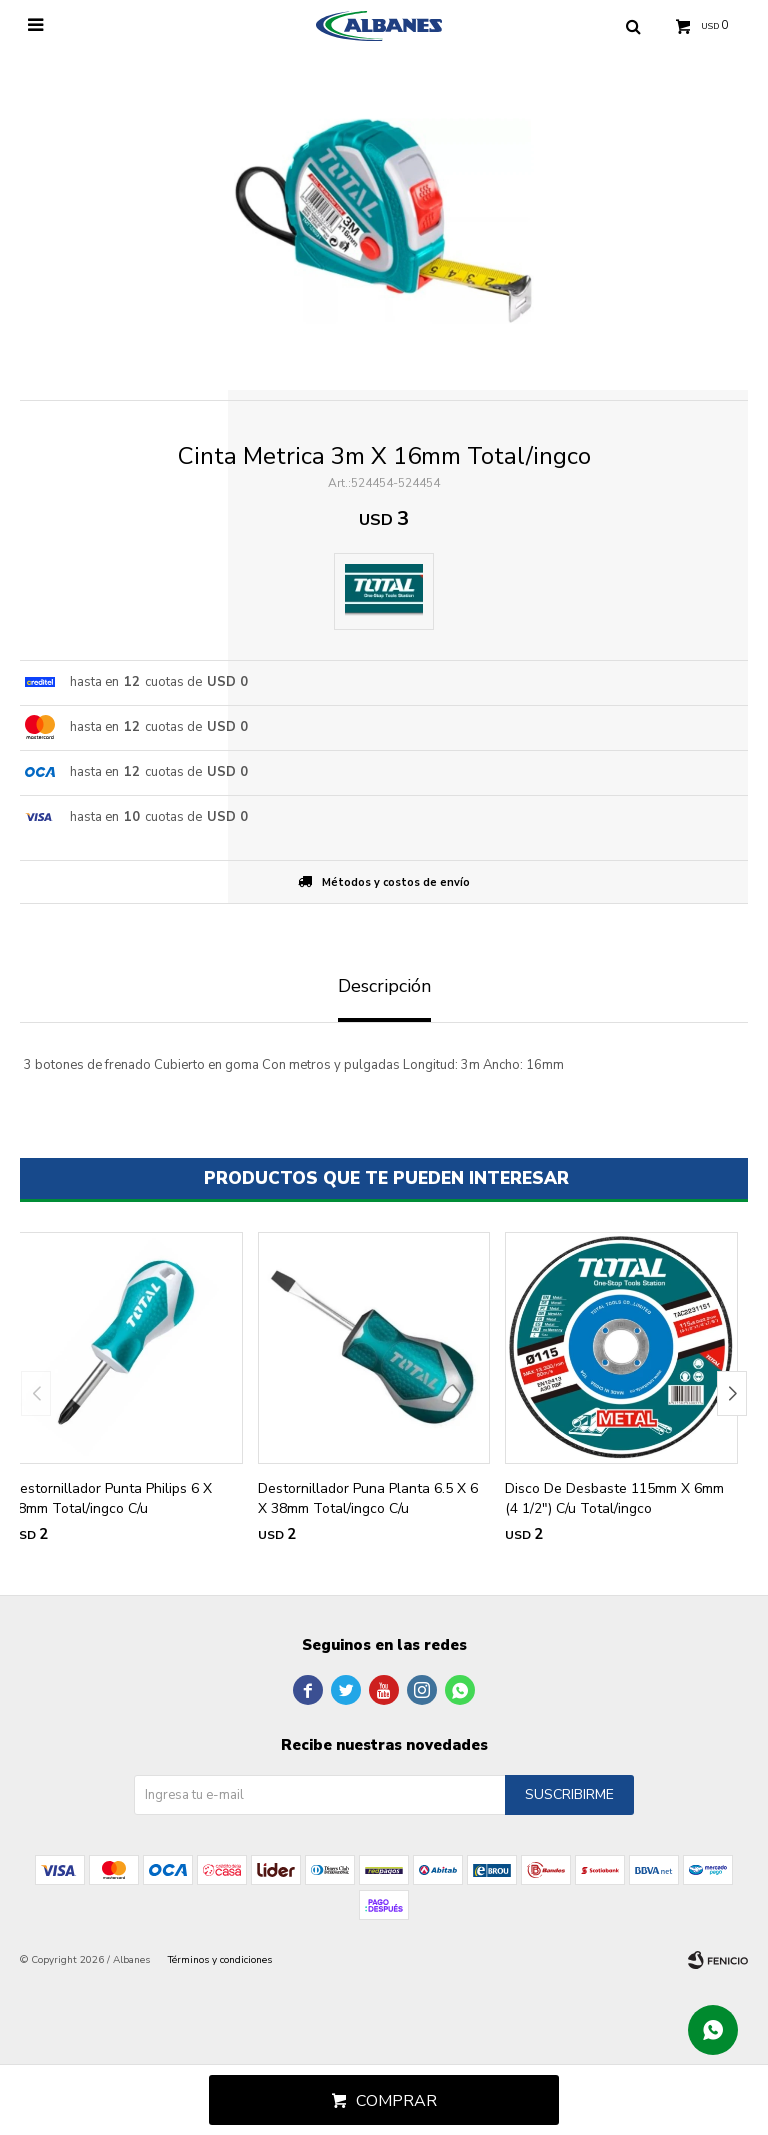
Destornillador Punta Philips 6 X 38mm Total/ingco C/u (111, 1498)
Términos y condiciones (220, 1960)
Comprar (396, 2101)
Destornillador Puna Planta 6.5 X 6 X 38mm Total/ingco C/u (368, 1498)
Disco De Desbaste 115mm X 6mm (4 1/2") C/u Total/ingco (614, 1498)
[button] (732, 1393)
